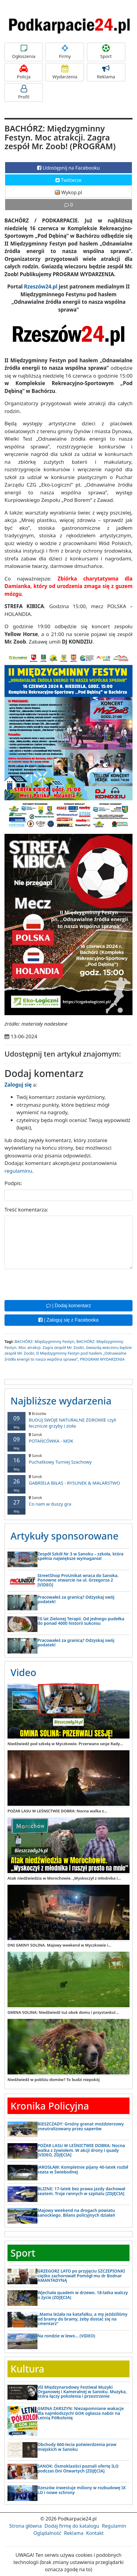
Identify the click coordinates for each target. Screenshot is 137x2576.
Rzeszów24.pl (40, 286)
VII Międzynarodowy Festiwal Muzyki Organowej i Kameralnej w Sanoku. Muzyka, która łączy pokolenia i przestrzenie (82, 2391)
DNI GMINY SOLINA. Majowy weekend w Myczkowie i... (59, 1945)
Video (23, 1672)
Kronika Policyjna (49, 2105)
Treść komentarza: (26, 1209)
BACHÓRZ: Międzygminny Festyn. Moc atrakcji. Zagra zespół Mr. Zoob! (63, 1344)
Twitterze (68, 180)
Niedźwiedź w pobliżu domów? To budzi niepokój (53, 2079)
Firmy (64, 51)
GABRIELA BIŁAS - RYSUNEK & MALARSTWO (68, 1480)
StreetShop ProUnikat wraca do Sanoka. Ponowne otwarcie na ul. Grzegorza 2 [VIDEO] (77, 1580)
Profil (23, 92)
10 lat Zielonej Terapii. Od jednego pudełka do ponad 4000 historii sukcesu (80, 1621)
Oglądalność (47, 2533)
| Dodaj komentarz (68, 1305)
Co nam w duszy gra (68, 1501)
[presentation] (50, 1284)
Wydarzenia (64, 72)
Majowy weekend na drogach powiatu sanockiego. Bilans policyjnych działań (76, 2212)
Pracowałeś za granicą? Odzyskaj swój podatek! (75, 1599)
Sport (106, 51)
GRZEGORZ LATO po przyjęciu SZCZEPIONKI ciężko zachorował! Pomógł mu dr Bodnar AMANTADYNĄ (81, 2275)
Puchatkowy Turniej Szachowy (68, 1459)
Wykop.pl (68, 192)
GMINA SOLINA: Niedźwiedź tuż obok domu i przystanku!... (63, 2012)
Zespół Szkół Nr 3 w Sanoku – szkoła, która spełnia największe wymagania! (80, 1556)
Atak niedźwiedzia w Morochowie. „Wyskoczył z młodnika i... (64, 1878)
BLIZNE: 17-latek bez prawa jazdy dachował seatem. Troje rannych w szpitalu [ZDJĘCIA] (81, 2191)
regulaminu (18, 1170)
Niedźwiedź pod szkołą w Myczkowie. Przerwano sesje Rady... (65, 1743)
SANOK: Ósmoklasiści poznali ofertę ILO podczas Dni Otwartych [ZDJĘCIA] (77, 2468)
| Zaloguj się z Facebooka (68, 1320)
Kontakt (95, 2533)
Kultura (27, 2368)
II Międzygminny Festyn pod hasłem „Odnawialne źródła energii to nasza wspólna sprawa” (65, 1356)
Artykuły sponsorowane (64, 1535)
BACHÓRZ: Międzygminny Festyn (44, 1341)
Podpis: (13, 1183)
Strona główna (25, 2526)
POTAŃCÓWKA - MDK (68, 1438)
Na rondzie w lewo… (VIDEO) (66, 2336)
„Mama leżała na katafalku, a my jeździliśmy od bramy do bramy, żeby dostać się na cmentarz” (82, 2318)
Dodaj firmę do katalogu (72, 2526)
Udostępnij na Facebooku (68, 167)
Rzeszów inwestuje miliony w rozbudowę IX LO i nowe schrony (81, 2490)
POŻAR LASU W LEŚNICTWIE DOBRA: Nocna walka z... (57, 1811)
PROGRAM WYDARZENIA (102, 1359)
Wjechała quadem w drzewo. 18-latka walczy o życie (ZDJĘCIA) (82, 2295)
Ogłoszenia (23, 51)
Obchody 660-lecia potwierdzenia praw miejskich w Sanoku (76, 2447)
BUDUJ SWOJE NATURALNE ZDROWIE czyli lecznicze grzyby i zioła (68, 1420)
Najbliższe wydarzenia (61, 1400)
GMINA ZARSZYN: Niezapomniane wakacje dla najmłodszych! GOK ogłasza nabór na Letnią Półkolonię (80, 2413)
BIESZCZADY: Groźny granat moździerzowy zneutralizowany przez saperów (80, 2126)
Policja (23, 72)
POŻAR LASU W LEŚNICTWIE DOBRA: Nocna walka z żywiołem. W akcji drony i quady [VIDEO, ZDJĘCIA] (81, 2150)
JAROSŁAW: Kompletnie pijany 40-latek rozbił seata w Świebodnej (82, 2169)
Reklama (106, 72)
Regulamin (114, 2526)
